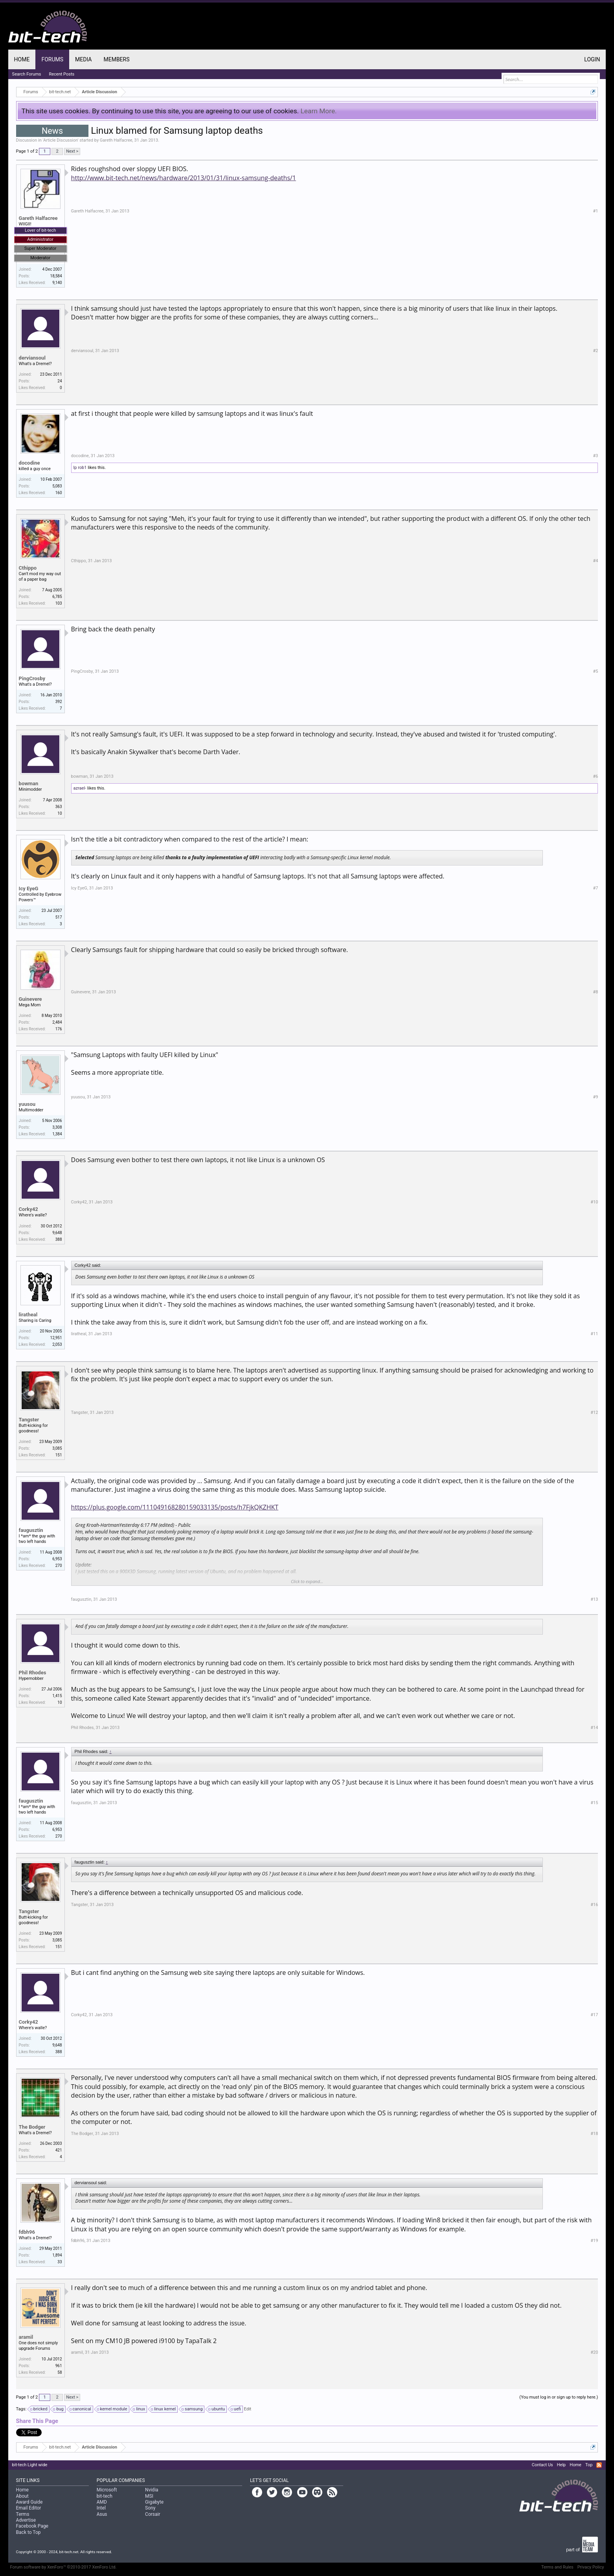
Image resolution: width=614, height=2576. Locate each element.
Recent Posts (61, 74)
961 (58, 2366)
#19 (594, 2240)
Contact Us (542, 2464)
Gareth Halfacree (116, 140)
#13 (594, 1599)
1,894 (57, 2255)
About (22, 2496)
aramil (26, 2337)
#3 (595, 455)
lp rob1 (80, 467)
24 (59, 381)
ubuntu (217, 2409)
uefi (236, 2409)
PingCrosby (32, 678)
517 (58, 917)
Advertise (26, 2520)
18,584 (56, 276)
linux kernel (164, 2409)
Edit (248, 2409)
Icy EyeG (29, 888)
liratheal (28, 1315)
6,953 (57, 1559)
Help (561, 2464)
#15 (594, 1802)
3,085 (57, 1448)
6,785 (57, 596)
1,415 (57, 1696)
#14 (594, 1727)
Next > (72, 151)
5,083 (57, 486)
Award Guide (29, 2502)
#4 (595, 560)
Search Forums (26, 74)
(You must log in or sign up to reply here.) (558, 2397)
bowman (29, 783)
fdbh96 (27, 2232)
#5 (595, 671)
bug (58, 2409)
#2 (595, 350)
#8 (595, 992)
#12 (594, 1412)
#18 (594, 2133)
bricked (39, 2409)
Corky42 (28, 1209)
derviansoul (32, 358)
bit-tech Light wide (30, 2464)
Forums (52, 59)
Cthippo (28, 568)
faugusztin (31, 1530)
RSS (599, 2465)
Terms (22, 2514)
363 (58, 807)
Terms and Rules (557, 2567)
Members (116, 59)
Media (83, 59)
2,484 (57, 1022)
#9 (595, 1097)
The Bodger (32, 2127)
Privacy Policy (590, 2567)
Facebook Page (32, 2526)
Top (588, 2464)
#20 (594, 2352)
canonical (80, 2409)
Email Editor (28, 2508)
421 (58, 2150)
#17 (594, 2014)
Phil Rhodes (32, 1673)
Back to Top (28, 2532)
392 (58, 701)
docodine (29, 463)
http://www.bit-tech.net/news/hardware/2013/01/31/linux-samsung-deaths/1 (183, 177)
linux (139, 2409)
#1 (595, 211)
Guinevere (30, 999)
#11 (594, 1333)
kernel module (112, 2409)
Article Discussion (60, 140)
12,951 (56, 1338)
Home (22, 59)
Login (592, 59)
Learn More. (319, 111)
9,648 (57, 1233)
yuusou (27, 1104)
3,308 (57, 1127)
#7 (595, 888)
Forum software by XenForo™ (63, 2567)
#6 (595, 776)
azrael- (80, 788)
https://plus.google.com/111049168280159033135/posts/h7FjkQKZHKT (175, 1507)
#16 (594, 1904)
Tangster (29, 1420)
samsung (192, 2409)
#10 (594, 1202)
